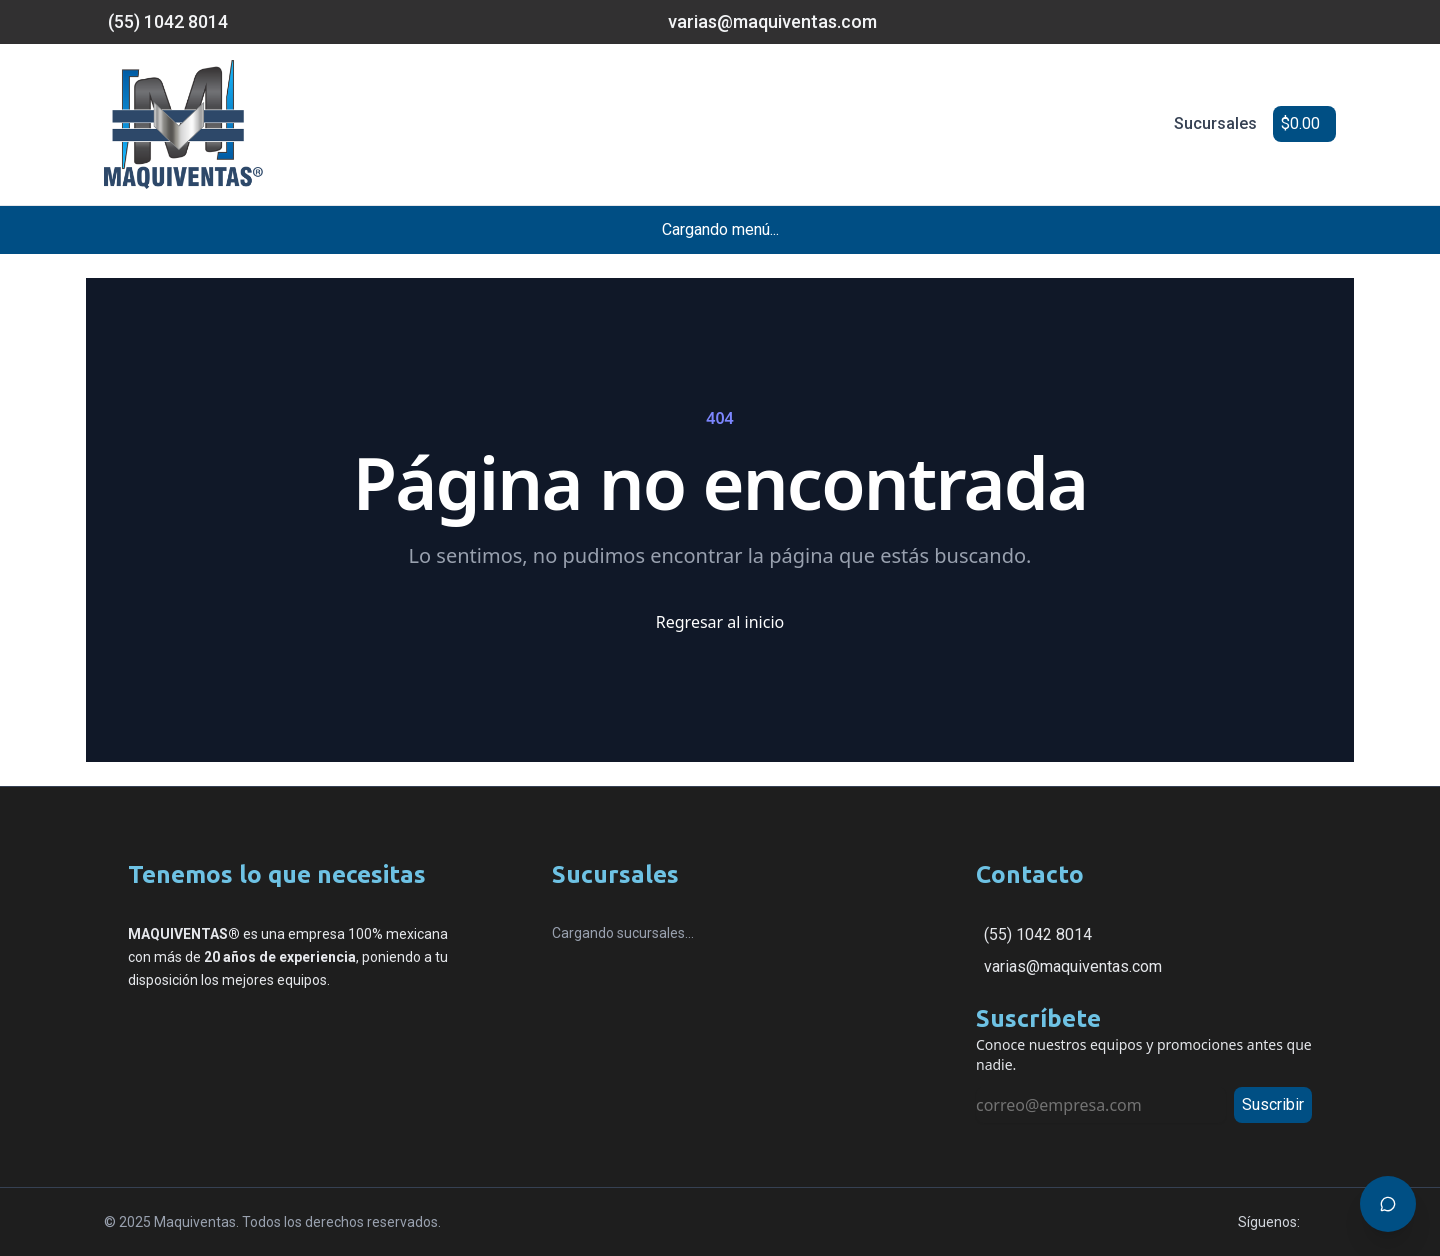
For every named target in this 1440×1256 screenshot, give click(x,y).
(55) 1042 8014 (1038, 934)
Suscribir (1273, 1104)
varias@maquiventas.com (1073, 966)
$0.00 (1300, 123)
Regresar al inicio (720, 622)
